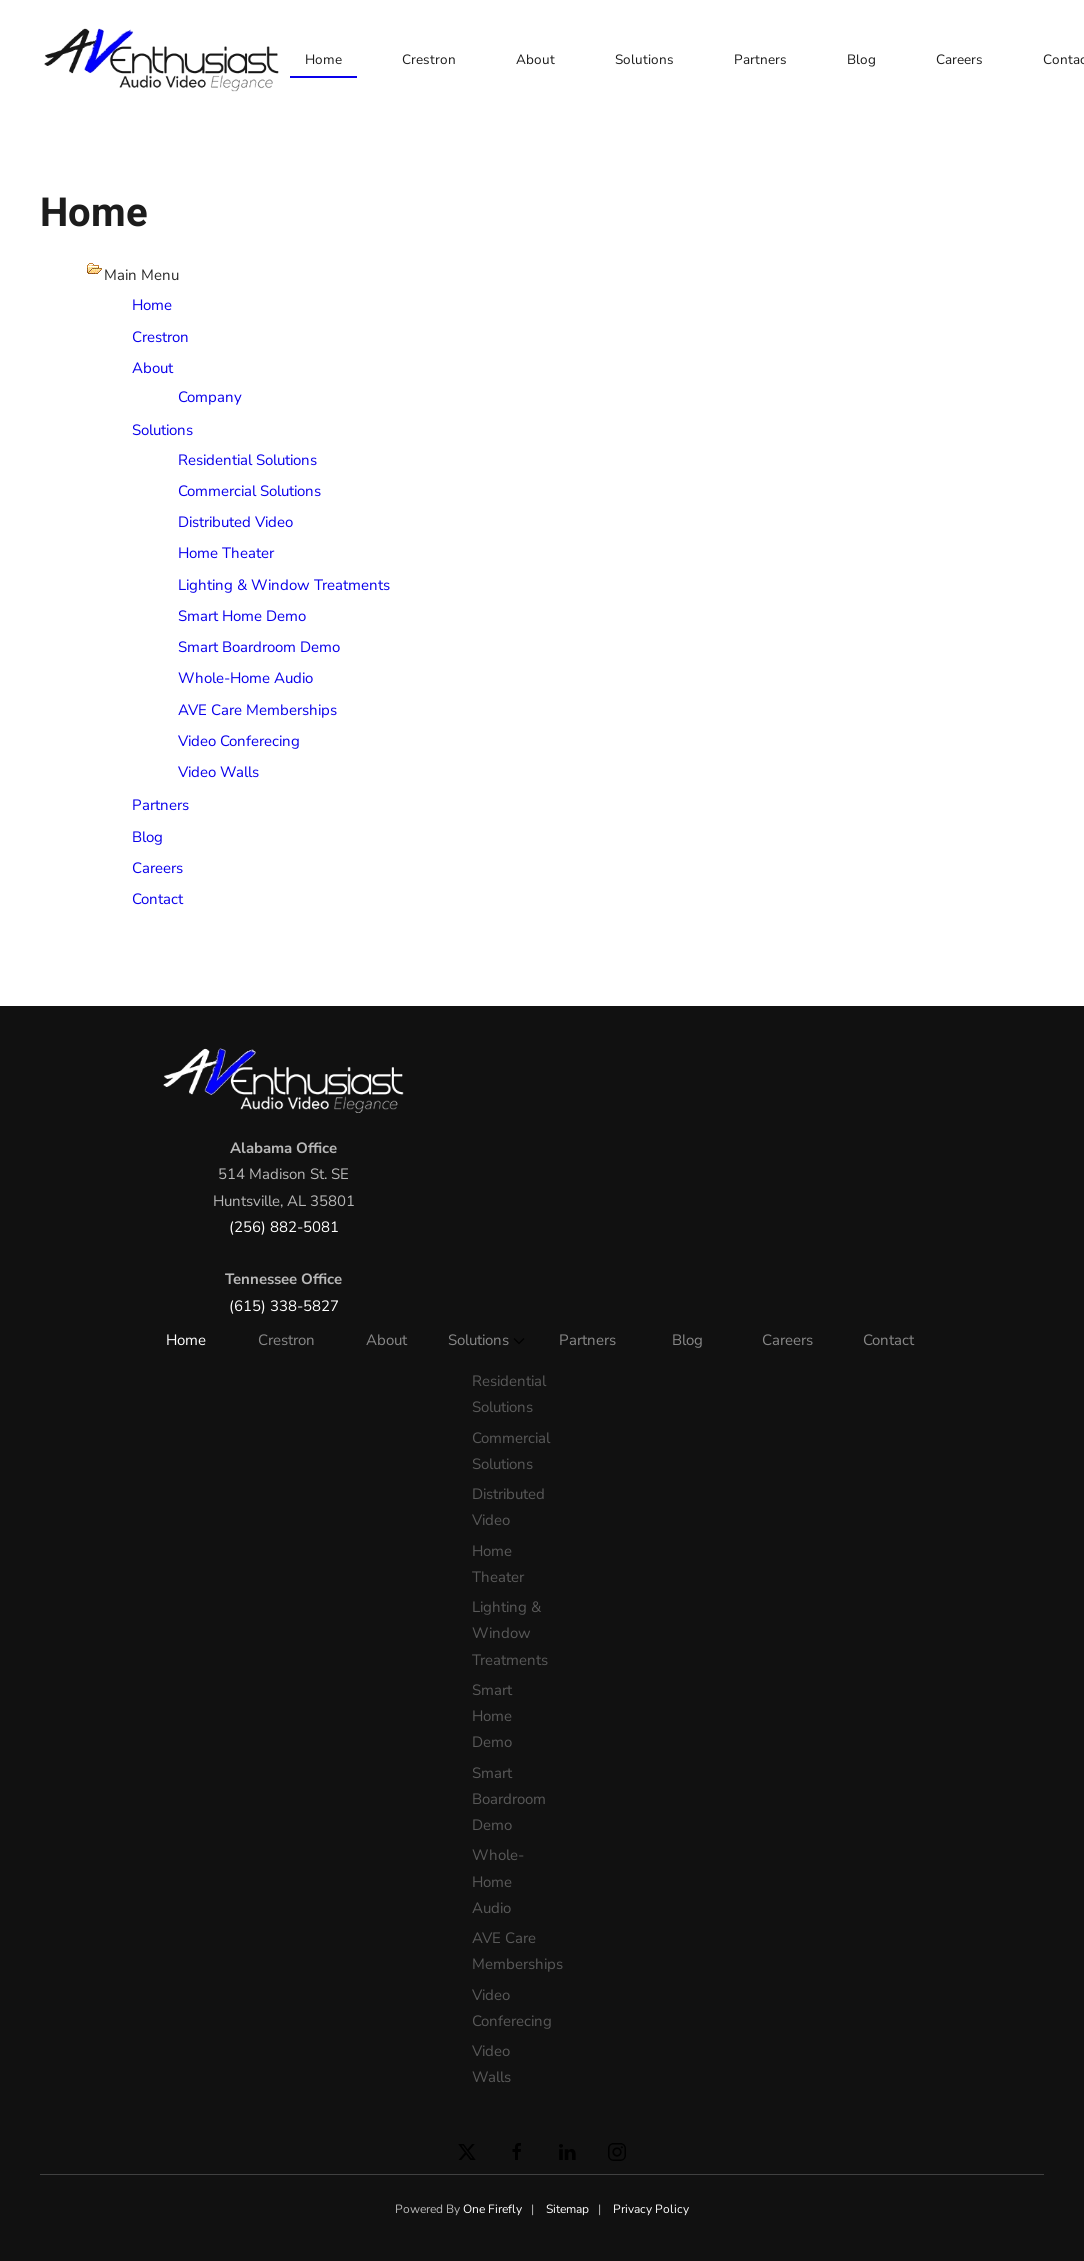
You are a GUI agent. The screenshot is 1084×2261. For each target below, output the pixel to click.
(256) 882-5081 (284, 1227)
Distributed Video (235, 522)
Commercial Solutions (249, 491)
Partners (760, 59)
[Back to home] (165, 60)
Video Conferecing (239, 741)
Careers (959, 59)
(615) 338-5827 (284, 1306)
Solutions (162, 430)
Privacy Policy (651, 2209)
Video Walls (218, 772)
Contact (157, 899)
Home (323, 59)
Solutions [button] (644, 59)
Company (210, 397)
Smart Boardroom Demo (259, 647)
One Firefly (492, 2209)
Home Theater (226, 553)
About (535, 59)
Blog (861, 59)
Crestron (429, 59)
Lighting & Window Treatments (284, 585)
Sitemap (567, 2209)
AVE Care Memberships (257, 710)
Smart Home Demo (242, 616)
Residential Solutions (247, 460)
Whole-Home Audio (245, 678)
